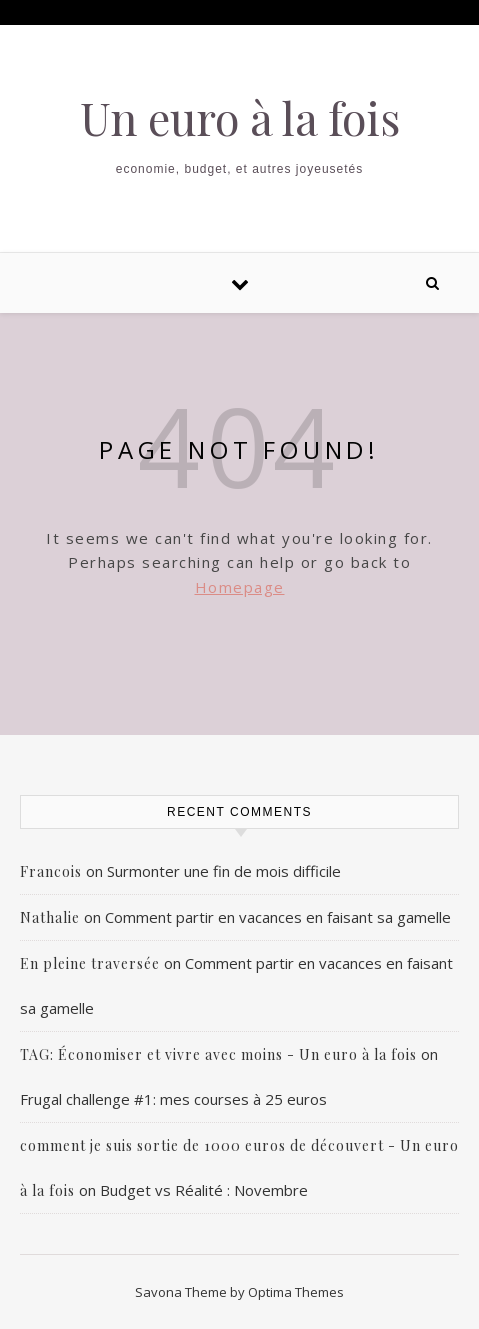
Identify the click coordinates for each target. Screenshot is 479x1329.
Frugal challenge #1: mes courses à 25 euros (173, 1099)
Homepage (240, 587)
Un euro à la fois (240, 117)
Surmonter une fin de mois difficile (224, 871)
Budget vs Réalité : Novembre (204, 1190)
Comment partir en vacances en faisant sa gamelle (278, 917)
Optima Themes (296, 1292)
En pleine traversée (90, 963)
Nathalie (50, 917)
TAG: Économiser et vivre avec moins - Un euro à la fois (218, 1054)
